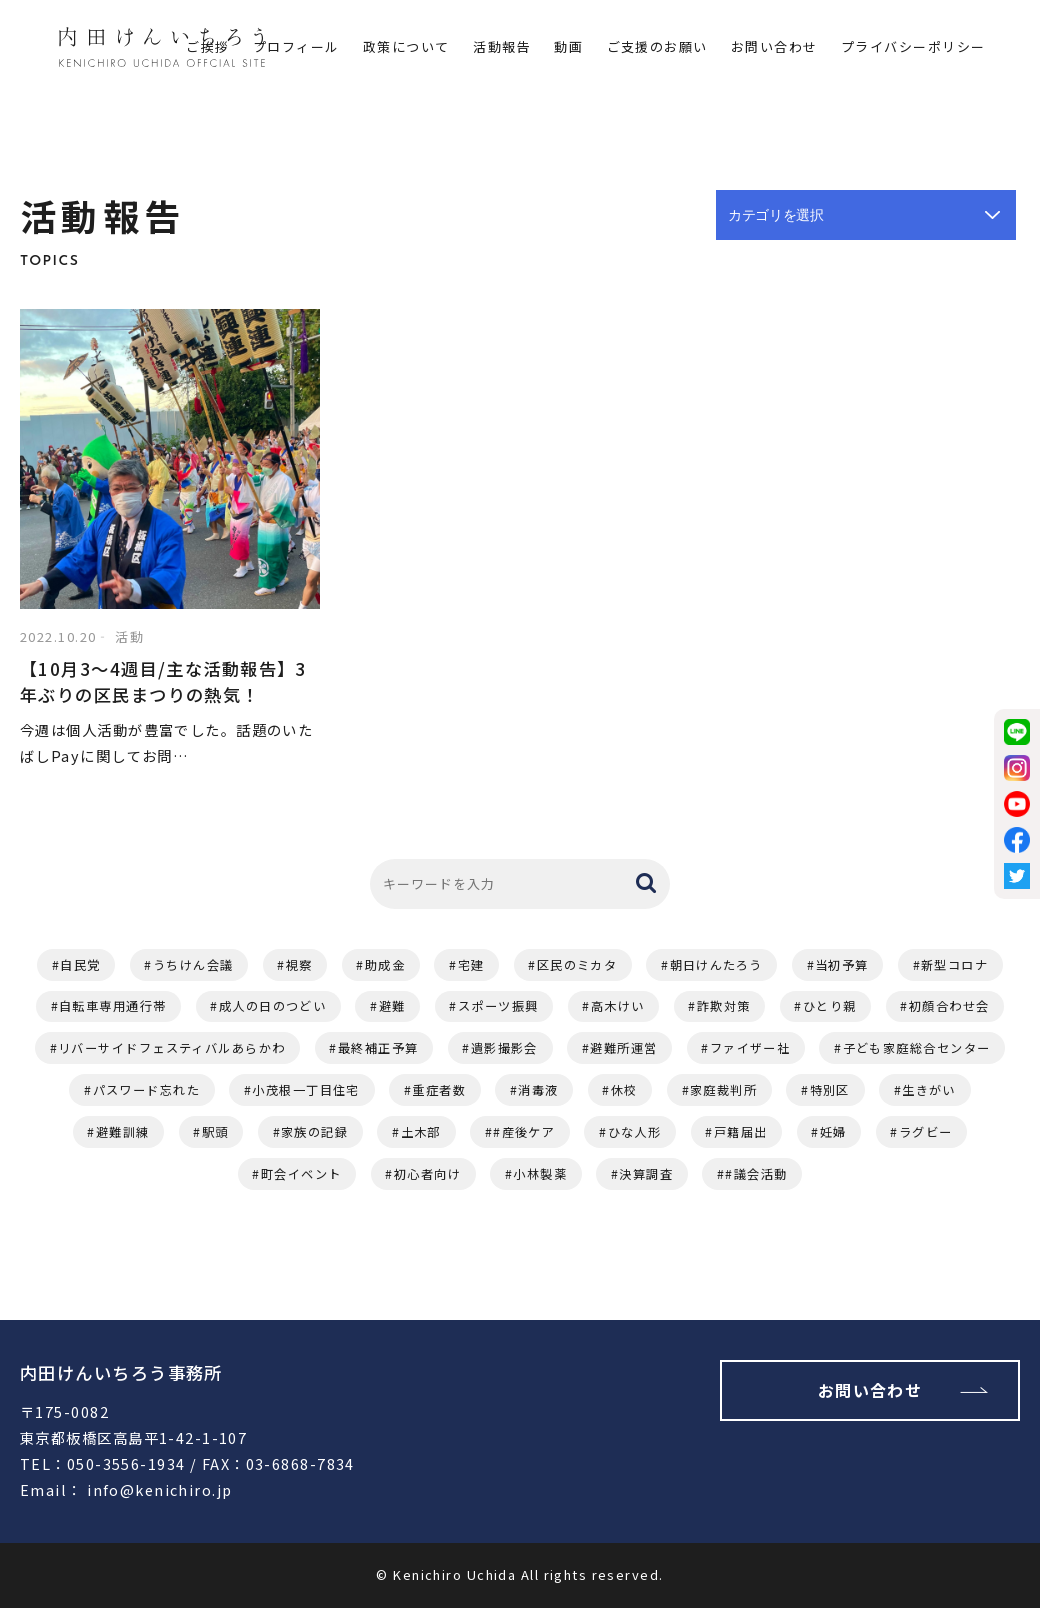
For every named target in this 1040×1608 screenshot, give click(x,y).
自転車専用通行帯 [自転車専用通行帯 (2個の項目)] (113, 1006)
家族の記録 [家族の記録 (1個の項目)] (314, 1132)
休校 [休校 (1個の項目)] (624, 1090)
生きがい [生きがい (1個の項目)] (929, 1090)
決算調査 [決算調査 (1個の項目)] (646, 1174)
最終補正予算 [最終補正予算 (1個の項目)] (378, 1048)
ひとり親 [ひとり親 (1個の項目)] (830, 1006)
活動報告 (502, 46)
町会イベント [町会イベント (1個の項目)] (301, 1174)
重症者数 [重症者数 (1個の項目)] (439, 1090)
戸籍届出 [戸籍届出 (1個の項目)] (741, 1132)
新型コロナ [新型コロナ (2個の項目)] (954, 965)
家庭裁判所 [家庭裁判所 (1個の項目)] (723, 1090)
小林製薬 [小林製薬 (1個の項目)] (540, 1174)
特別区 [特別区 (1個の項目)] (830, 1090)
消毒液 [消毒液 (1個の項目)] (538, 1090)
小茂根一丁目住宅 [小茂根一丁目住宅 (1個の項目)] (306, 1090)
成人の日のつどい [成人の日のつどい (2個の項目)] (273, 1006)
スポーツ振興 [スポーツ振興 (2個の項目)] (498, 1006)
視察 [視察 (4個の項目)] (299, 965)
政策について (406, 46)
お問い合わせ (774, 46)
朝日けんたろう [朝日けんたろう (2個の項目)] (716, 965)
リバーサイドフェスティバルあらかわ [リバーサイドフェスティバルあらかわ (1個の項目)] (171, 1048)
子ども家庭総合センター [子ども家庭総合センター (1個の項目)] (917, 1048)
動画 (568, 46)
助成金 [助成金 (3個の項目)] (385, 965)
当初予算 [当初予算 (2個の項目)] (842, 965)
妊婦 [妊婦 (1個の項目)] (833, 1132)
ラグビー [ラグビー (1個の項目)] (926, 1132)
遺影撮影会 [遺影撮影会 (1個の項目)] (504, 1048)
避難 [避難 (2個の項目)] (392, 1006)
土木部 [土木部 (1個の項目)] (421, 1132)
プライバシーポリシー (913, 46)
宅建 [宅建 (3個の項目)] (471, 965)
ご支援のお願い (657, 46)
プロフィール (296, 46)
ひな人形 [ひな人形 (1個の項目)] (635, 1132)
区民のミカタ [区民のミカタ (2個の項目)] (577, 965)
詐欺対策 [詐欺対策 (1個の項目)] (724, 1006)
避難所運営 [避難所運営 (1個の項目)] (623, 1048)
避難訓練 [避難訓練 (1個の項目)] (123, 1132)
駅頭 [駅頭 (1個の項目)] (215, 1132)
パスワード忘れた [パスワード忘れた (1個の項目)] (147, 1090)
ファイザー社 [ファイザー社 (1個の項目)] (750, 1048)
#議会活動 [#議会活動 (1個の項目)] (756, 1174)
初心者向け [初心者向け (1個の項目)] (427, 1174)
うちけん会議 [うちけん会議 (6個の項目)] (193, 965)
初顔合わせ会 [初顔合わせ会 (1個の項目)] (949, 1006)
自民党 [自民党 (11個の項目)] (80, 965)
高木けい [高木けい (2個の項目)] (618, 1006)
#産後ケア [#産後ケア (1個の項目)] (524, 1132)
